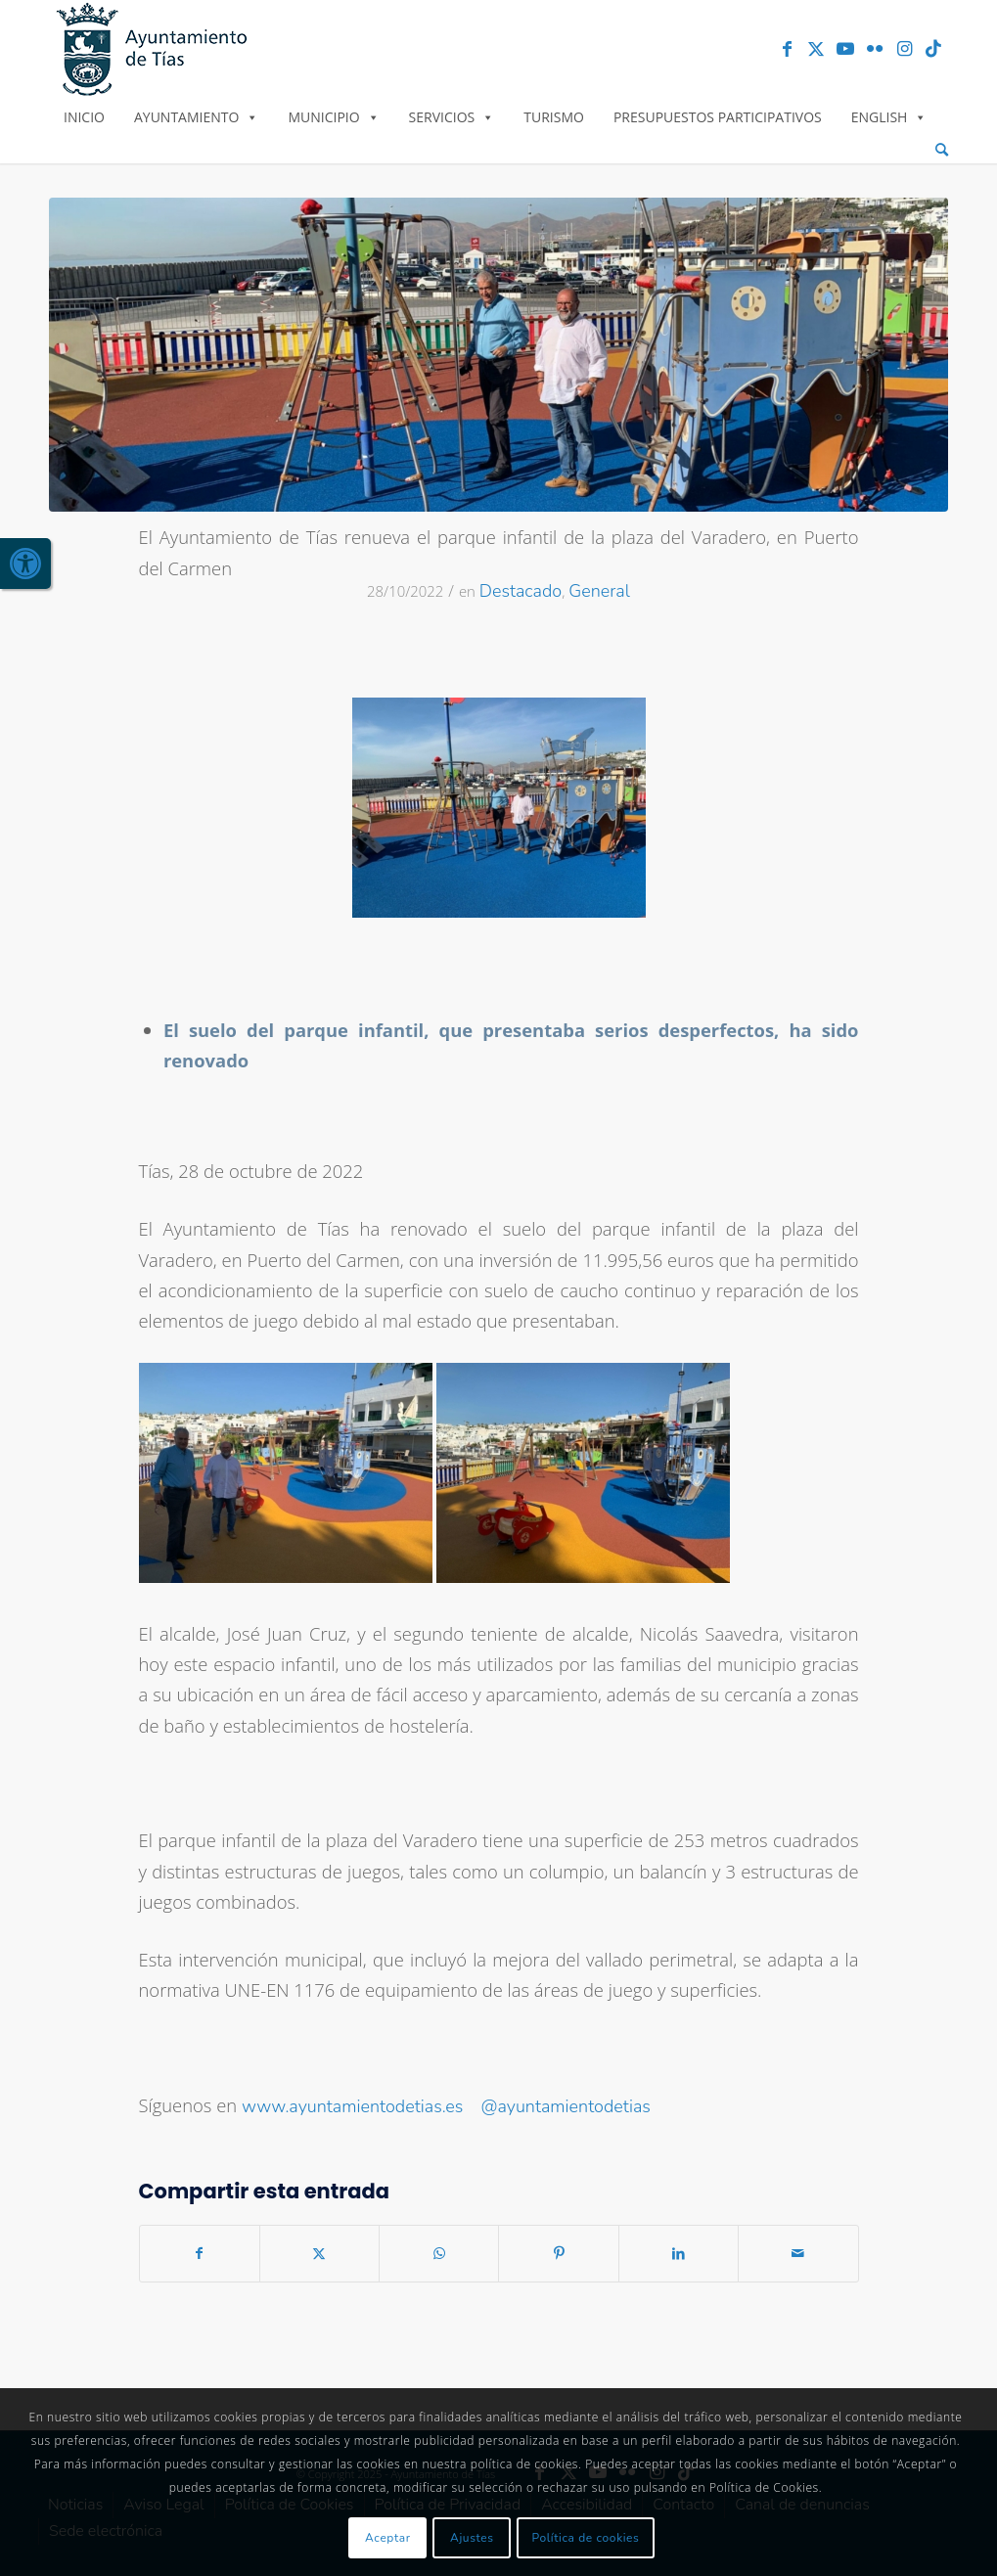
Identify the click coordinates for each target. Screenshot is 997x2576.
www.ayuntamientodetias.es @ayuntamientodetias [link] (446, 2106)
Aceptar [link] (388, 2538)
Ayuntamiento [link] (196, 117)
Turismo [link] (553, 117)
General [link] (599, 591)
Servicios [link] (452, 117)
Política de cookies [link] (586, 2538)
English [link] (889, 117)
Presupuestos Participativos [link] (717, 117)
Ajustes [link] (472, 2538)
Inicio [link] (84, 117)
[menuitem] (941, 150)
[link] (25, 563)
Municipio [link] (333, 117)
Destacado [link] (520, 591)
